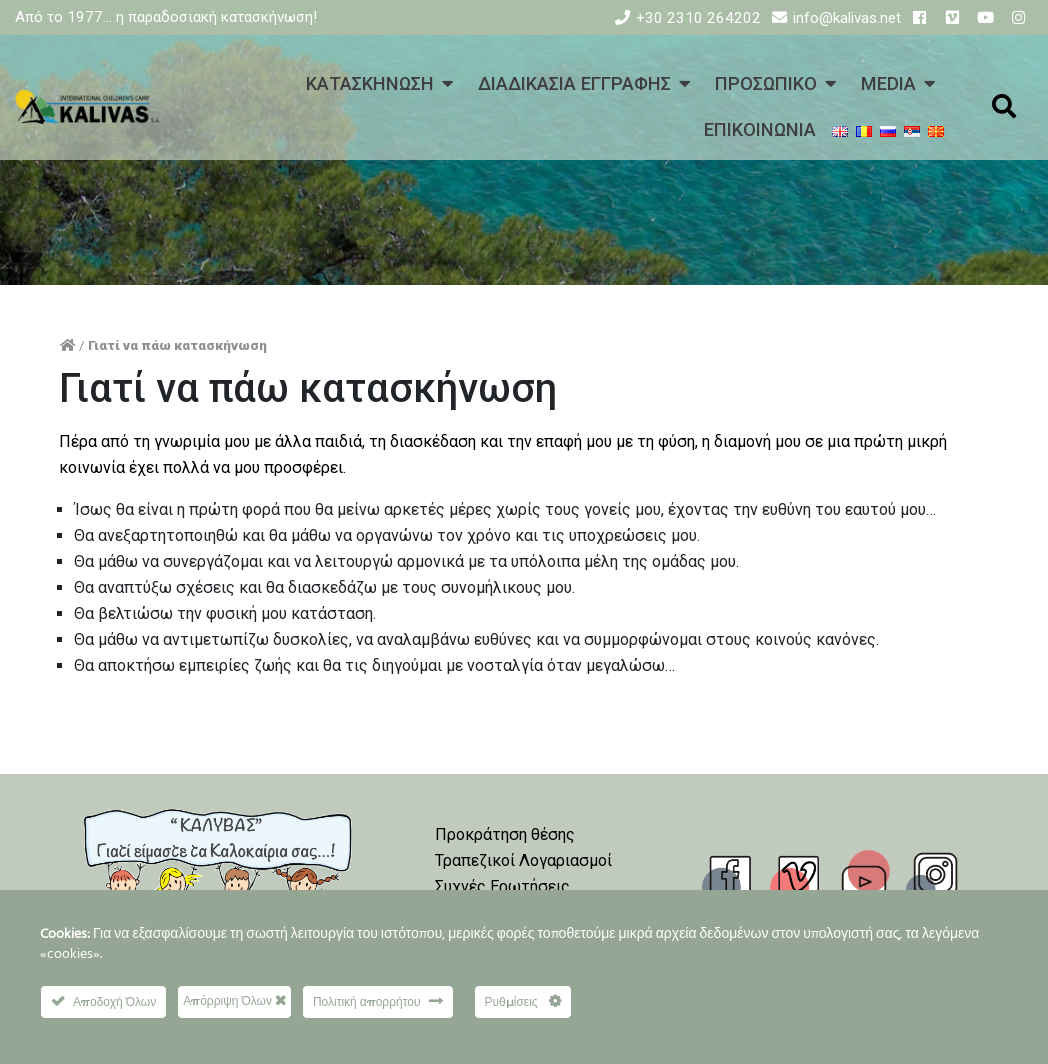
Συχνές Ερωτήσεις (502, 886)
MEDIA (888, 83)
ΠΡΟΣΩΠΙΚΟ (766, 83)
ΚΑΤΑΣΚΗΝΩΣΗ (370, 83)
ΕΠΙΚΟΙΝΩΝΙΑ (760, 129)
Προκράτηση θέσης (505, 834)
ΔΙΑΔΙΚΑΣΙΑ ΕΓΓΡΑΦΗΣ (574, 83)
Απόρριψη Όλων (234, 1000)
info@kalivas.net (847, 18)
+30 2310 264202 (698, 18)
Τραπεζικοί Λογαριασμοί (523, 860)
